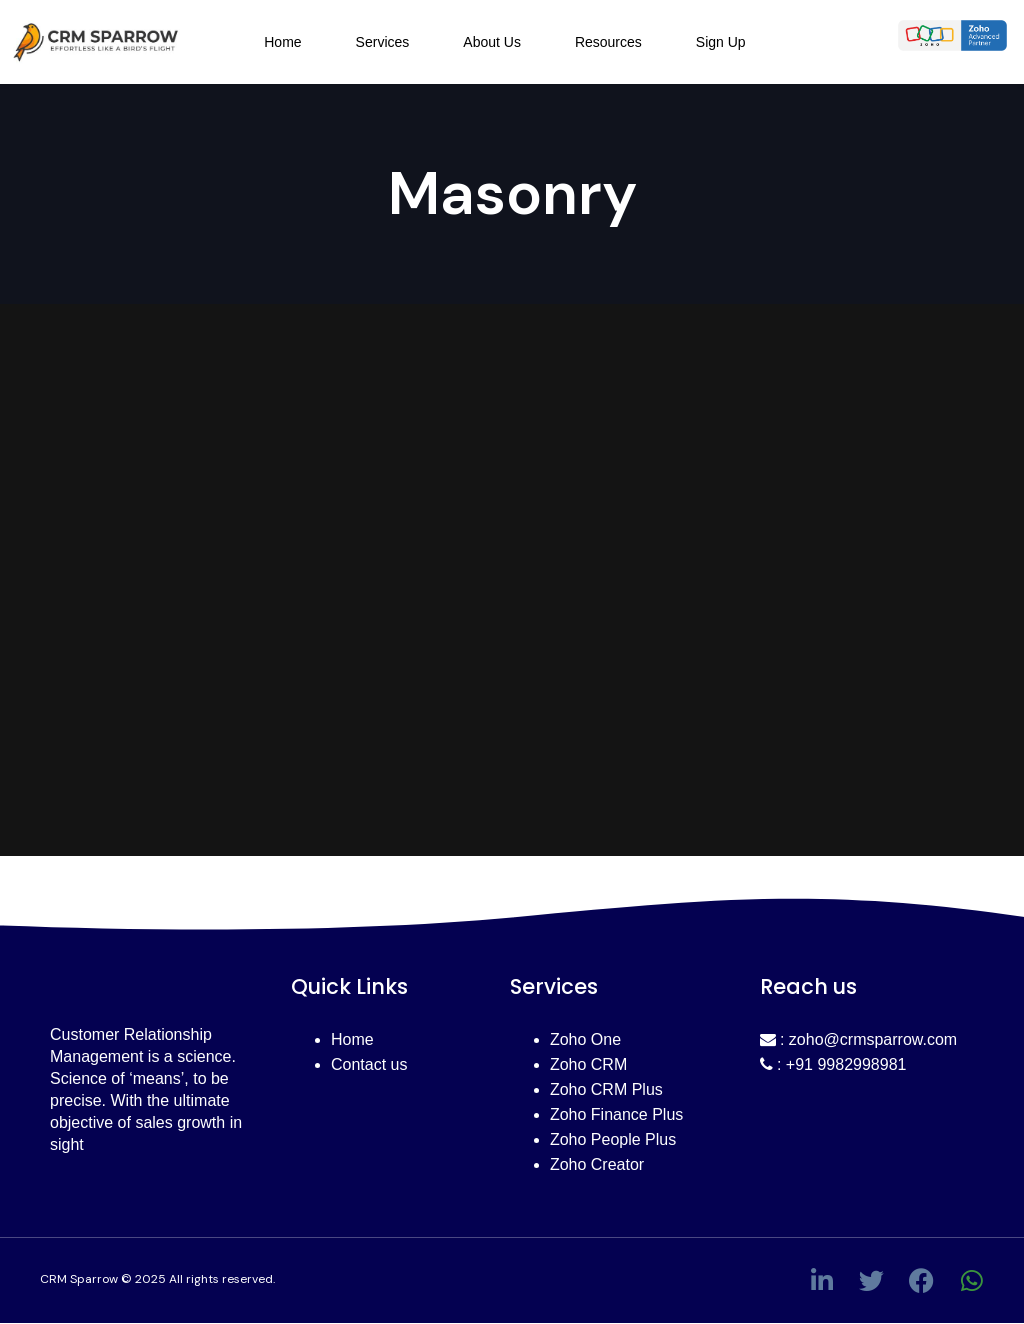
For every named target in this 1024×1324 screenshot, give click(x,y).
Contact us (369, 1064)
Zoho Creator (597, 1164)
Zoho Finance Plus (616, 1114)
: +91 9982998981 (833, 1064)
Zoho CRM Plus (606, 1089)
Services (383, 42)
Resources (608, 42)
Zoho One (585, 1039)
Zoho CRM (588, 1064)
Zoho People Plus (613, 1139)
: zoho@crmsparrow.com (859, 1039)
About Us (492, 42)
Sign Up (721, 42)
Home (282, 42)
